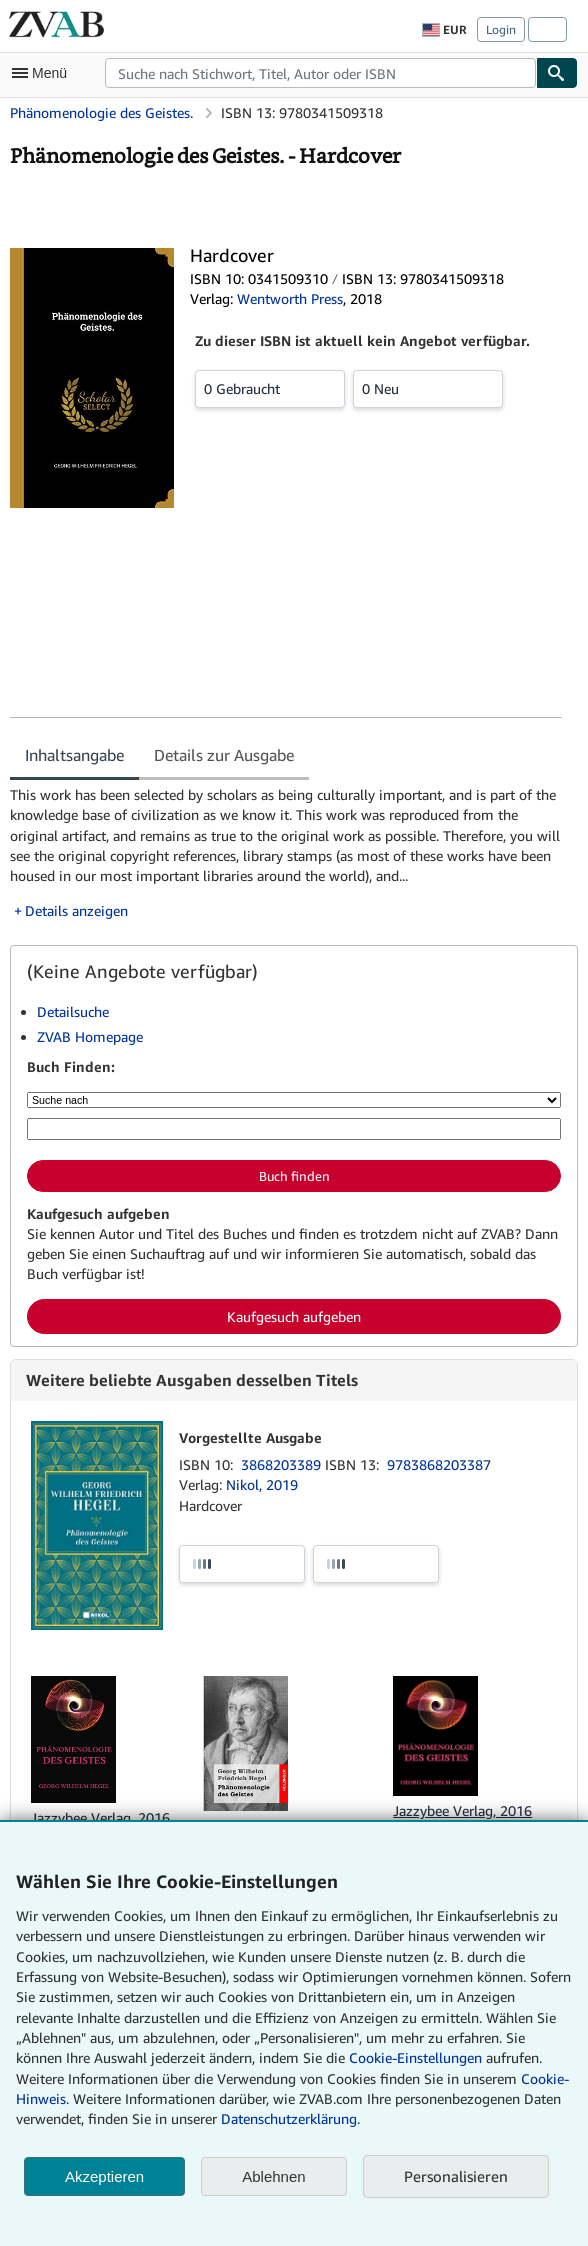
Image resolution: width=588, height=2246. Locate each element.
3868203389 (283, 1464)
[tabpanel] (286, 852)
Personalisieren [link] (456, 2176)
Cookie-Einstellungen (415, 2057)
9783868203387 (439, 1464)
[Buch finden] (557, 73)
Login (501, 29)
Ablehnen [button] (273, 2176)
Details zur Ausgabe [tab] (224, 755)
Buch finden (294, 1176)
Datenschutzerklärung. (290, 2118)
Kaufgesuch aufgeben (294, 1316)
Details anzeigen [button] (76, 910)
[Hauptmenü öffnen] (44, 73)
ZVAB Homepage (90, 1036)
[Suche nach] (294, 1100)
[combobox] (320, 73)
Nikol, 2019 (262, 1484)
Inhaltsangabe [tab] (74, 755)
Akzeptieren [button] (104, 2176)
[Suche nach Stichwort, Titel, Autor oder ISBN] (294, 1129)
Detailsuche (73, 1011)
